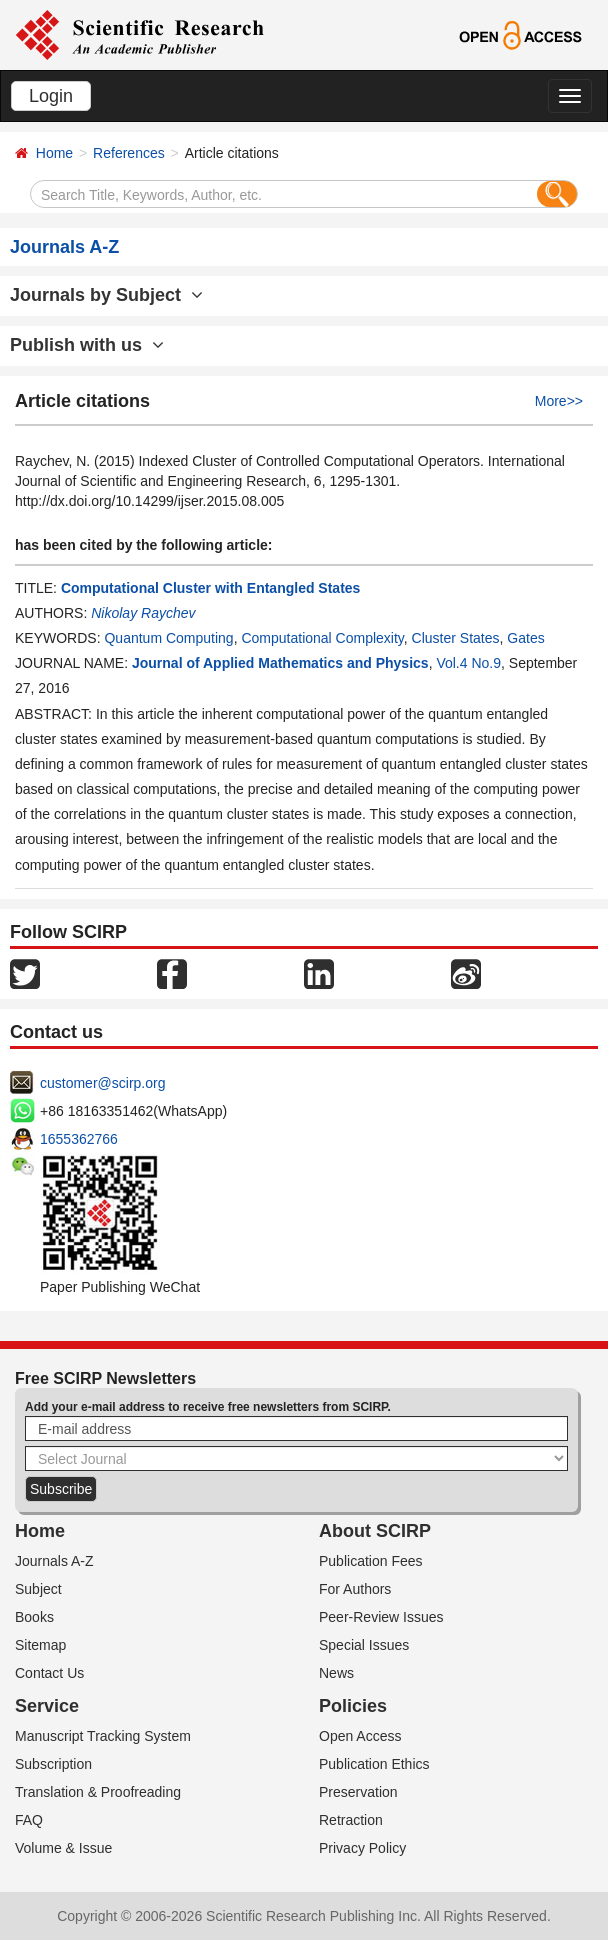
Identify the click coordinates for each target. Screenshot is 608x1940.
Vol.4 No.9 (468, 663)
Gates (525, 638)
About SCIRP (375, 1531)
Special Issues (364, 1645)
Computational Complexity (322, 638)
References (129, 153)
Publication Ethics (374, 1764)
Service (47, 1706)
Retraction (351, 1820)
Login (51, 96)
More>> (559, 401)
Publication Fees (371, 1561)
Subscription (53, 1764)
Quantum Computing (168, 638)
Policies (353, 1706)
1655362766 (79, 1139)
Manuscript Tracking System (103, 1736)
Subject (38, 1589)
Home (54, 153)
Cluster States (456, 638)
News (336, 1673)
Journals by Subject (106, 295)
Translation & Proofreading (98, 1792)
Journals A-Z (54, 1561)
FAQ (29, 1820)
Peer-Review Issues (381, 1617)
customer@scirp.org (102, 1083)
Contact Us (49, 1673)
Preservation (358, 1792)
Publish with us (87, 345)
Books (34, 1617)
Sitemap (40, 1645)
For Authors (355, 1589)
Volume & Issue (63, 1848)
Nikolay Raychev (143, 613)
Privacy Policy (362, 1848)
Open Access (360, 1736)
